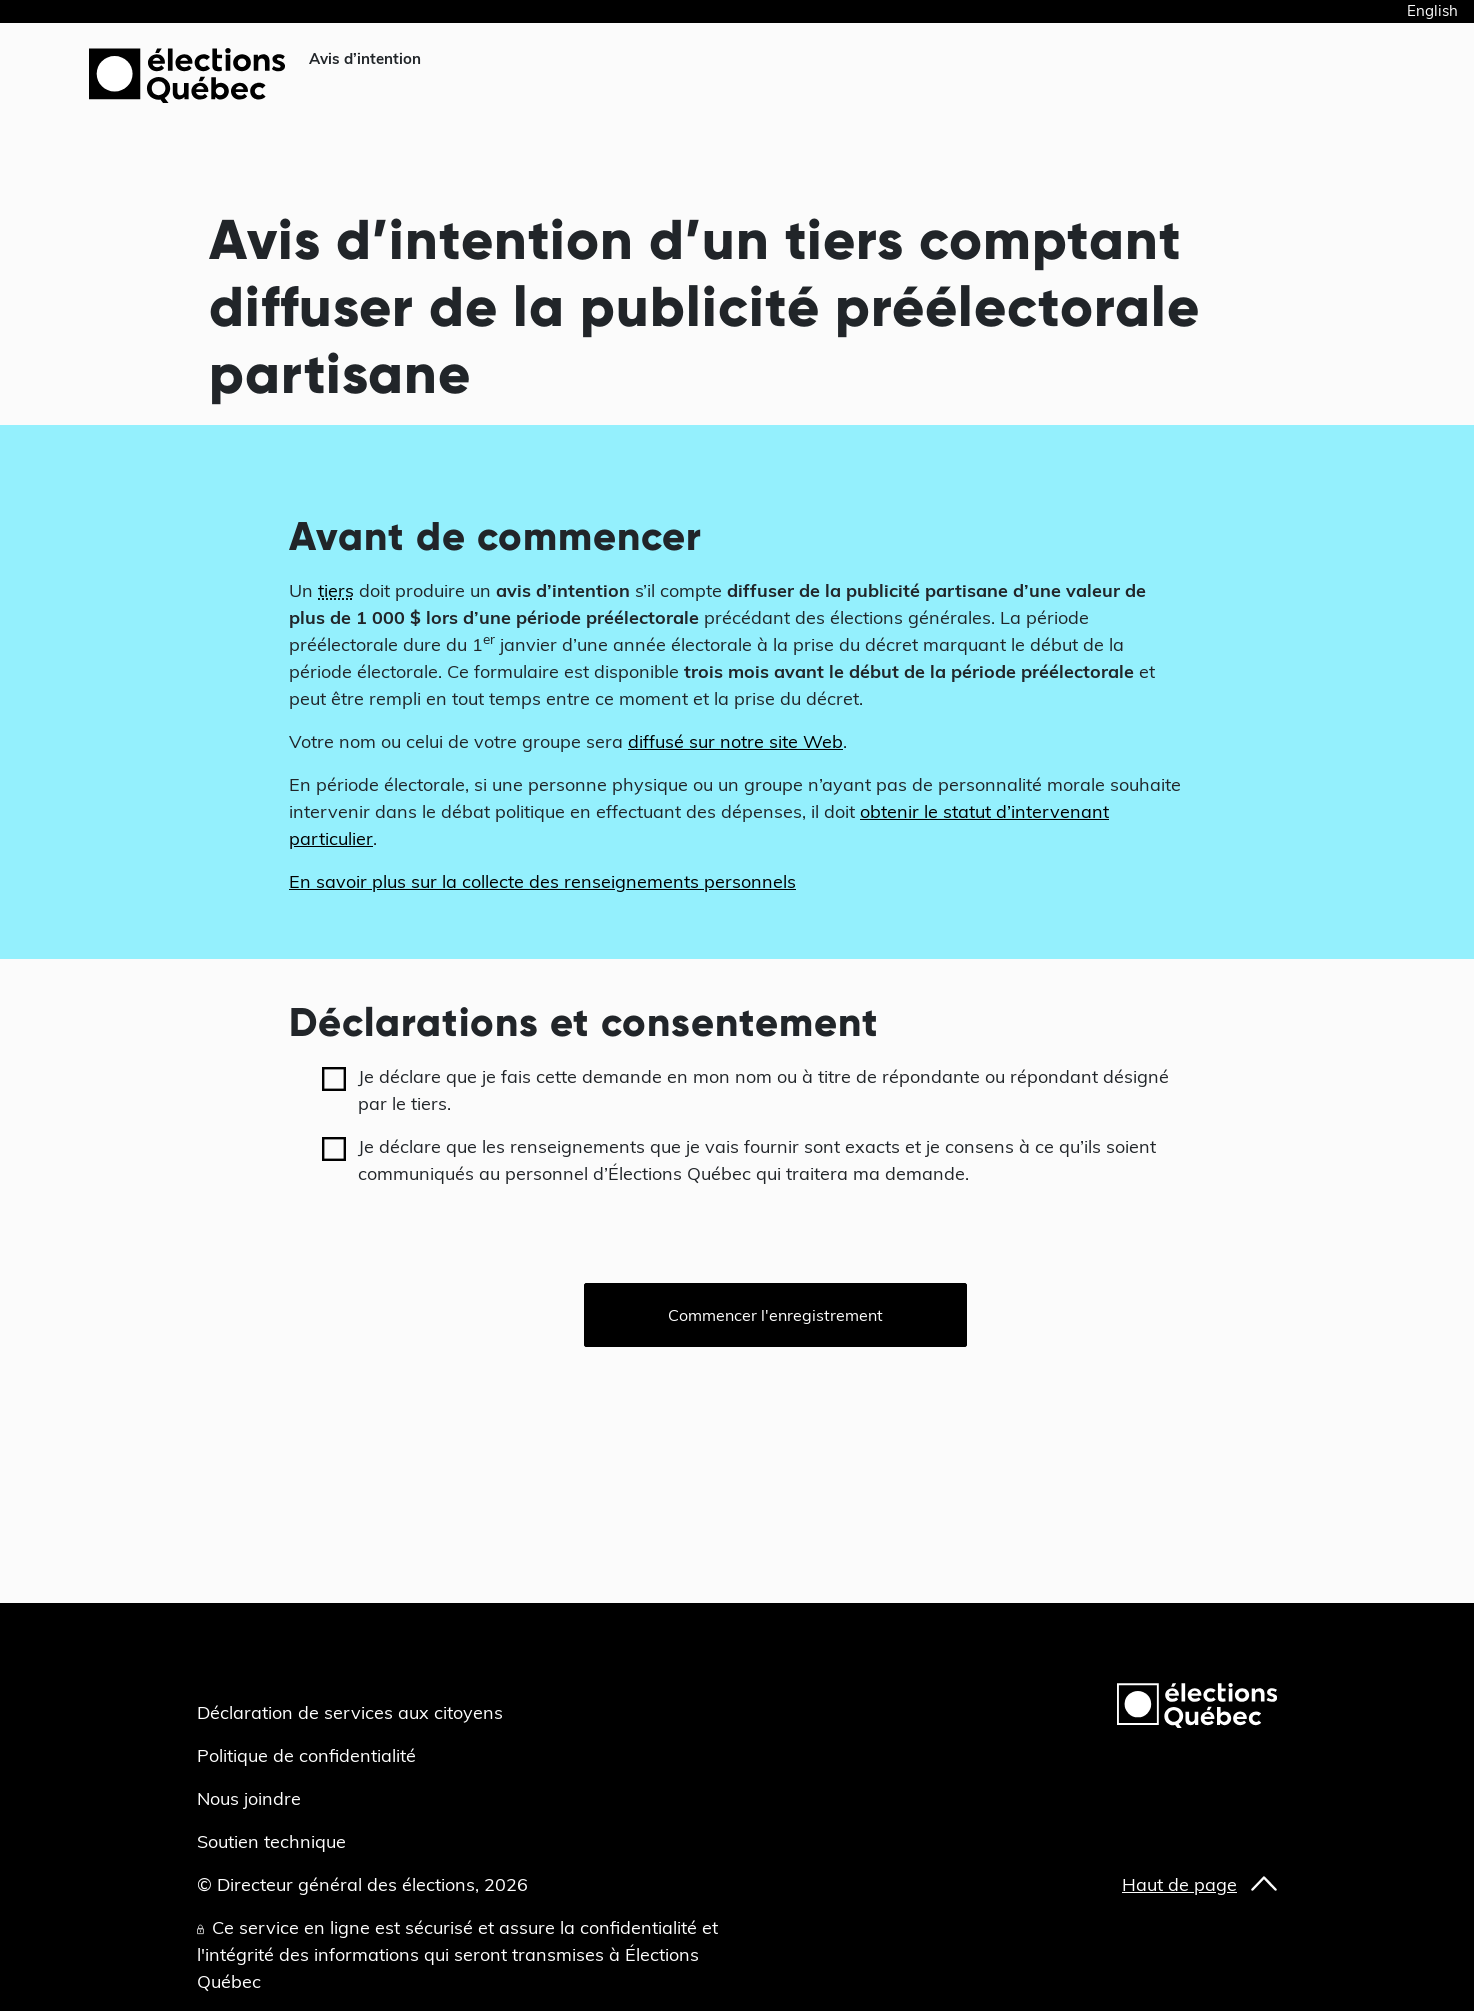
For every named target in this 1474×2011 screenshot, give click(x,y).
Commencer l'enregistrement (775, 1315)
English (1432, 10)
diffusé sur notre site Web (735, 741)
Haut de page (1179, 1884)
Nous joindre (249, 1798)
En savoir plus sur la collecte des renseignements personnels (542, 881)
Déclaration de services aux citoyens (350, 1712)
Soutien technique (271, 1841)
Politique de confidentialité (306, 1755)
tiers (336, 590)
